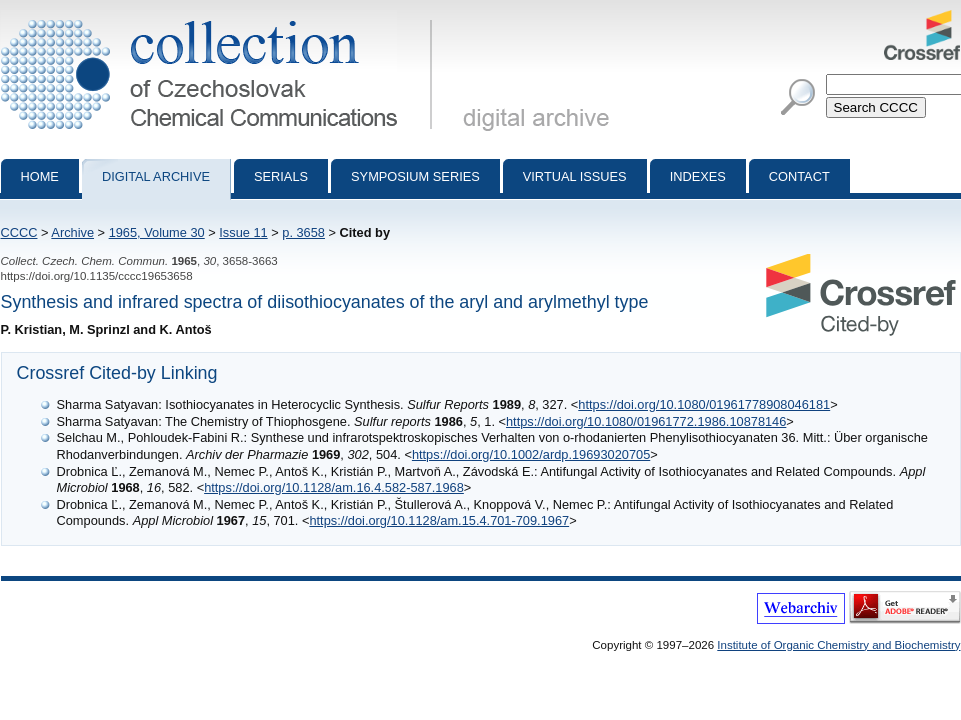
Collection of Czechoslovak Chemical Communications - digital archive (220, 18)
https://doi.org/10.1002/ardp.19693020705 (531, 454)
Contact (799, 176)
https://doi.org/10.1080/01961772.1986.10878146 (646, 421)
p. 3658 (303, 232)
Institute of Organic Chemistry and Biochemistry (838, 645)
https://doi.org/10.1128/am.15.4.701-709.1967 (439, 520)
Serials (281, 176)
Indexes (698, 176)
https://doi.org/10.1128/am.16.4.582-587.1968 (334, 487)
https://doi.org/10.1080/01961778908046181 (704, 404)
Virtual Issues (575, 176)
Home (40, 176)
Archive (72, 232)
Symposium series (415, 176)
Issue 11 (243, 232)
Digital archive (156, 176)
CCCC (19, 232)
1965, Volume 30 (157, 232)
